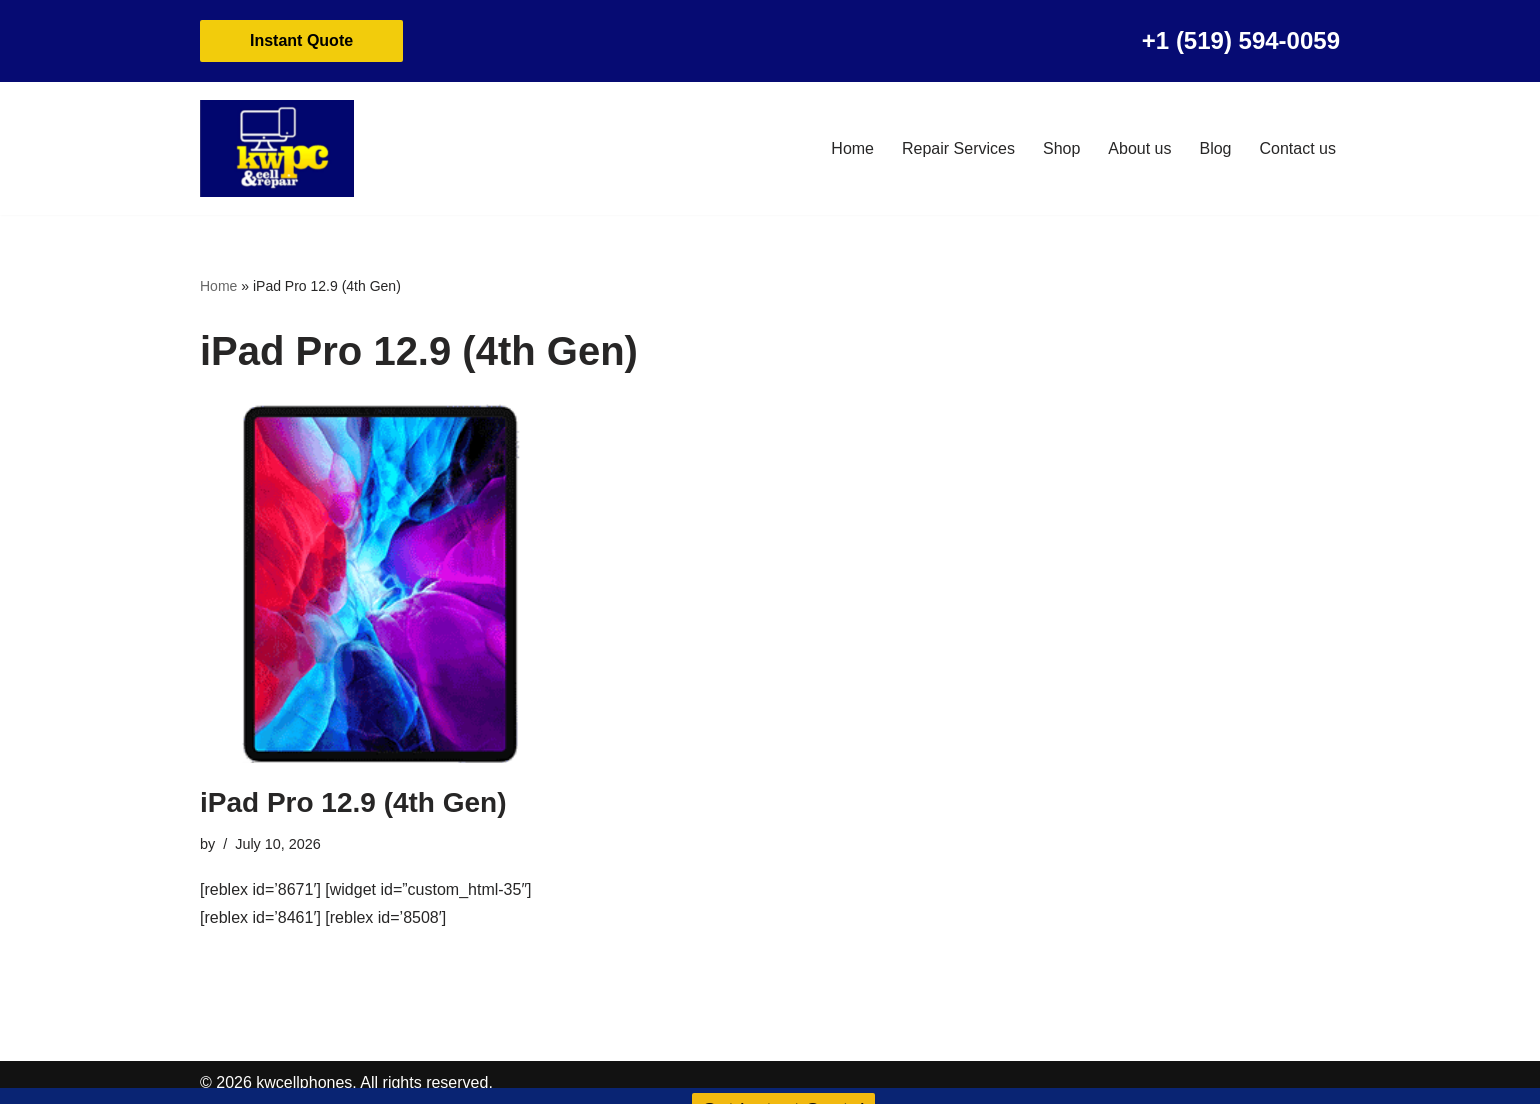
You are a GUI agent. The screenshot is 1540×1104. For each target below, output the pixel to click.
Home (852, 148)
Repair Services (958, 148)
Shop (1061, 148)
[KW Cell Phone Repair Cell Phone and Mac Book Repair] (277, 148)
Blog (1215, 148)
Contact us (1298, 148)
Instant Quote (301, 40)
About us (1139, 148)
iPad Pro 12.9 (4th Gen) (353, 802)
